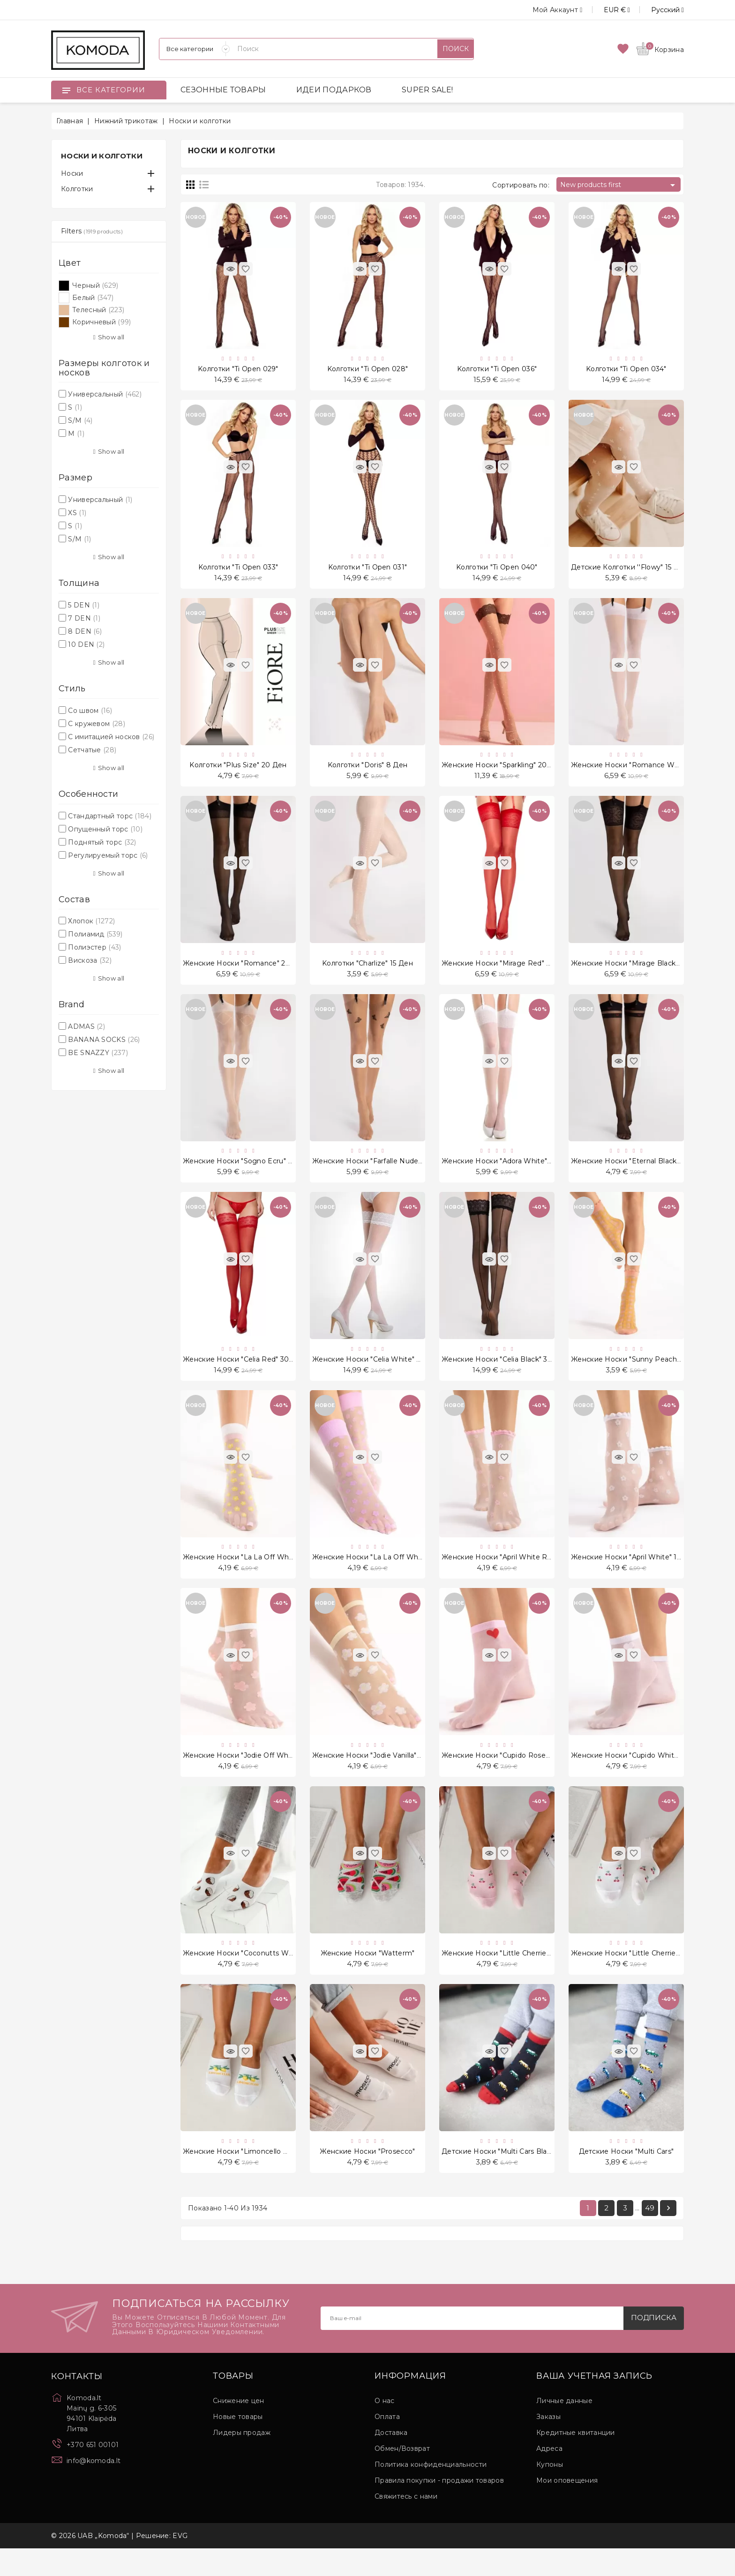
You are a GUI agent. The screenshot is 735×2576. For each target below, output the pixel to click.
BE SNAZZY (98, 1052)
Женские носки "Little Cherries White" (638, 1976)
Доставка (391, 2460)
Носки (72, 173)
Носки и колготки (101, 155)
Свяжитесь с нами (406, 2524)
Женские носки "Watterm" (368, 1976)
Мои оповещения (567, 2508)
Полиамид (95, 934)
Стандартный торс (109, 816)
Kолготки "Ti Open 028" (367, 370)
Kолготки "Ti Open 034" (626, 370)
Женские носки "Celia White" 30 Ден (377, 1374)
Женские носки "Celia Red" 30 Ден (244, 1374)
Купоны (549, 2492)
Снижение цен (238, 2428)
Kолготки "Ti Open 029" (238, 370)
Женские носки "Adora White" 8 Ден (506, 1173)
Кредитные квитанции (575, 2460)
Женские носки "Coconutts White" (243, 1976)
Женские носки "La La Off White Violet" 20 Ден (395, 1575)
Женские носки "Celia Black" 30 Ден (505, 1374)
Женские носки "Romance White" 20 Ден (644, 771)
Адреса (549, 2476)
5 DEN (83, 605)
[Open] (66, 90)
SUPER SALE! (427, 89)
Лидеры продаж (241, 2460)
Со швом (90, 710)
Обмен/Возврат (402, 2476)
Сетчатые (92, 750)
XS (77, 513)
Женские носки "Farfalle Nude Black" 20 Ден (390, 1173)
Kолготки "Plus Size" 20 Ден (237, 771)
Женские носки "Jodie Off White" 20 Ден (255, 1776)
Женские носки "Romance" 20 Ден (245, 972)
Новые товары (238, 2444)
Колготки (77, 189)
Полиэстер (94, 947)
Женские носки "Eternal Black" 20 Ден (638, 1173)
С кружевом (96, 723)
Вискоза (90, 960)
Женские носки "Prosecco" (367, 2177)
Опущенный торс (105, 829)
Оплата (387, 2444)
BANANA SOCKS (104, 1039)
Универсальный (105, 394)
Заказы (548, 2444)
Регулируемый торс (108, 855)
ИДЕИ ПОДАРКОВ (334, 89)
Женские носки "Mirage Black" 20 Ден (638, 972)
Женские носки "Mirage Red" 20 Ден (506, 972)
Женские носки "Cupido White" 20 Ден (639, 1776)
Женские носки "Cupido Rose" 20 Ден (508, 1776)
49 (650, 2235)
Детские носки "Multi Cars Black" (499, 2177)
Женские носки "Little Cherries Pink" (506, 1976)
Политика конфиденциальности (431, 2492)
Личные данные (564, 2428)
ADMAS (86, 1026)
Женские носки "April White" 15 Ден (634, 1575)
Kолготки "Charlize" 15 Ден (367, 972)
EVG (180, 2563)
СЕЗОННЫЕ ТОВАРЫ (223, 89)
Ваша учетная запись (594, 2404)
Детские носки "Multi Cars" (626, 2177)
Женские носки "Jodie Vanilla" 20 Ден (378, 1776)
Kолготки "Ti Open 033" (238, 571)
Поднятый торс (102, 842)
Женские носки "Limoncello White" (245, 2177)
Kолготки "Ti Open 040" (497, 571)
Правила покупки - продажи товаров (439, 2508)
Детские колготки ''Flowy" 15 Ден (629, 571)
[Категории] (194, 49)
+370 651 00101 (93, 2472)
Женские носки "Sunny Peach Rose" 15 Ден (647, 1374)
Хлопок (91, 921)
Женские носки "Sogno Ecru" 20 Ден (248, 1173)
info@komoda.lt (93, 2488)
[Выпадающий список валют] (606, 10)
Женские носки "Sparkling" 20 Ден (502, 771)
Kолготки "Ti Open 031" (367, 571)
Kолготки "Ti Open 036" (497, 370)
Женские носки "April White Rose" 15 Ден (514, 1575)
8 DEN (85, 631)
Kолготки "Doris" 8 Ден (368, 771)
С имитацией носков (111, 737)
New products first (619, 185)
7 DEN (84, 618)
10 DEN (86, 644)
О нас (385, 2428)
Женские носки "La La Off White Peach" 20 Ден (267, 1575)
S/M (80, 420)
